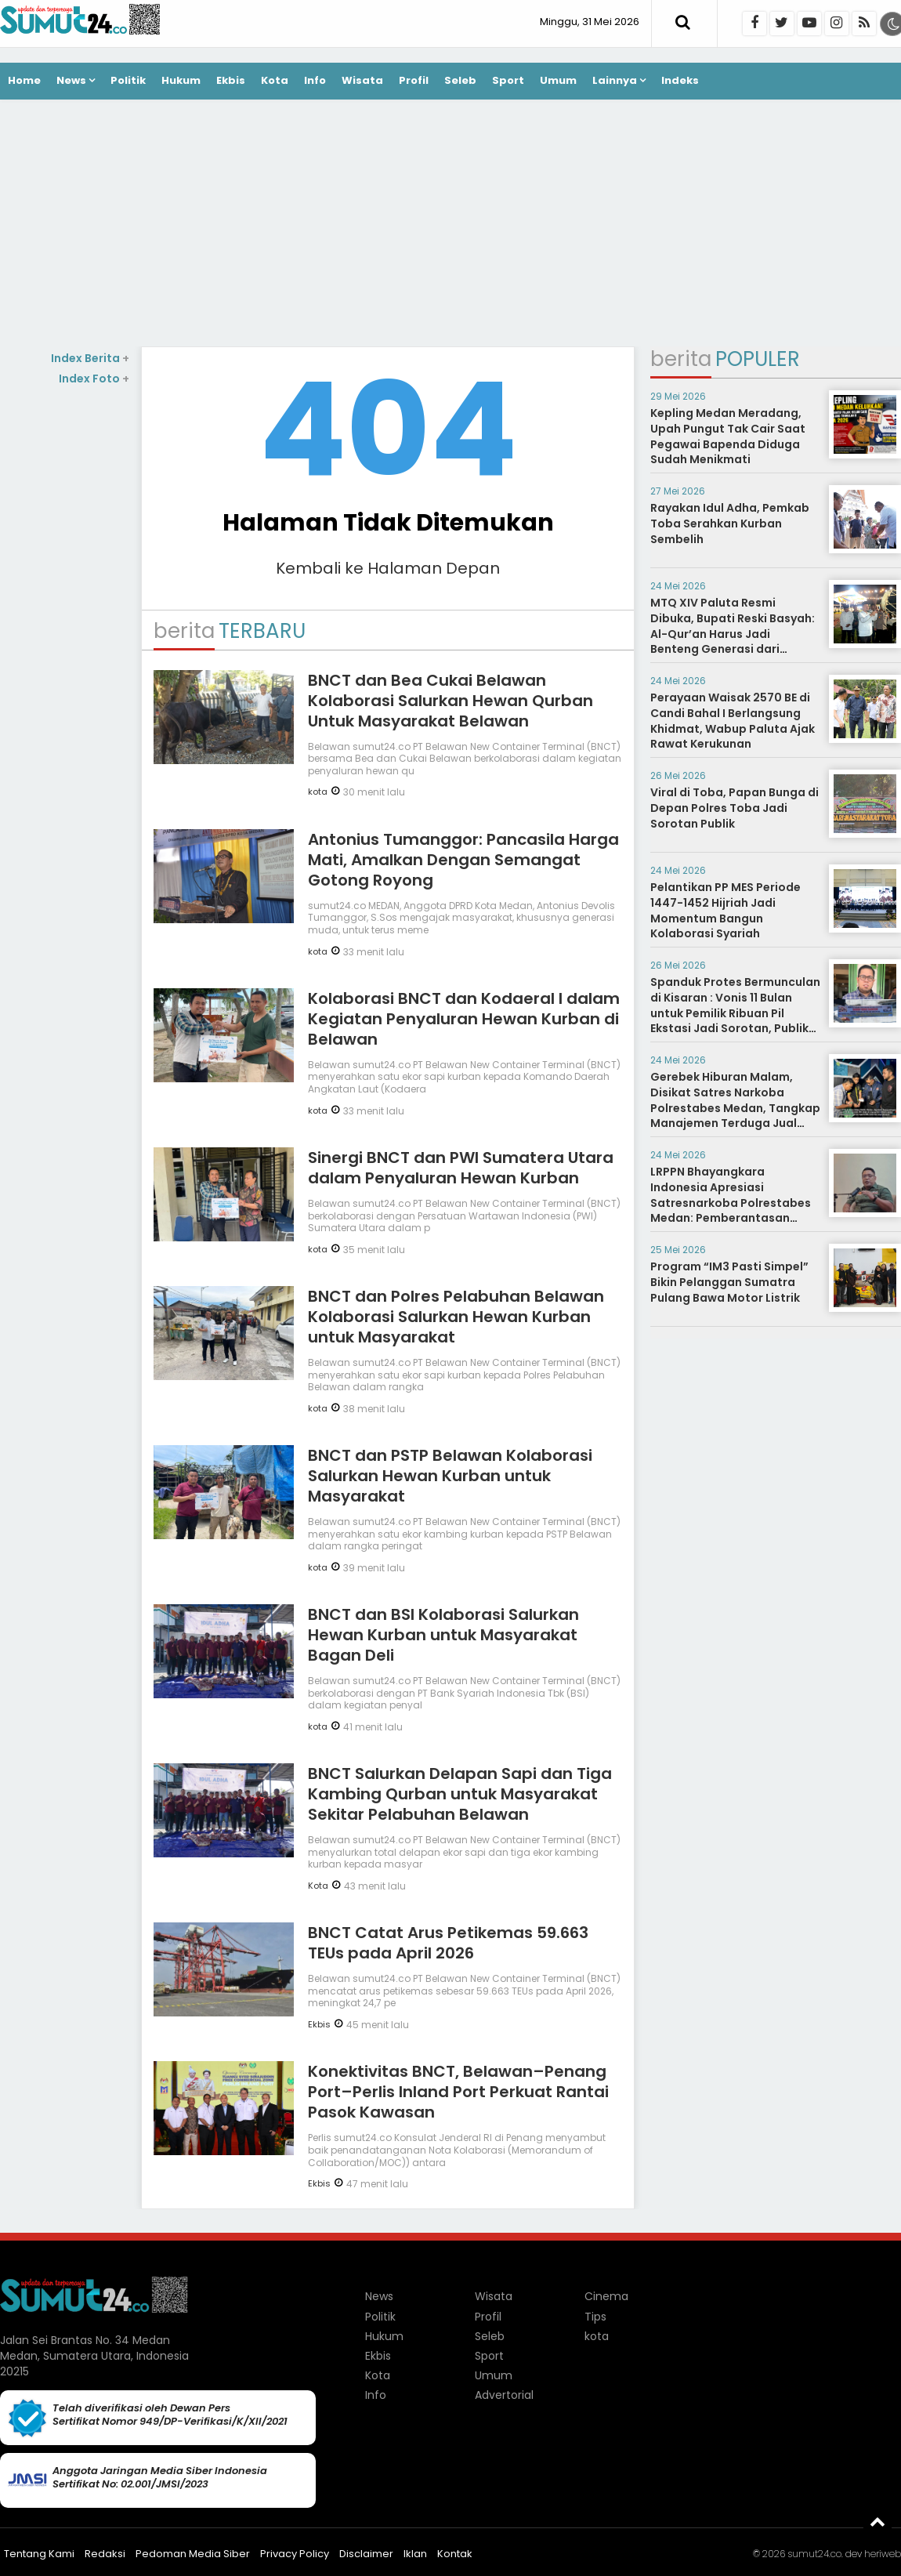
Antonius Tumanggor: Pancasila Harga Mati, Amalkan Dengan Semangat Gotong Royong (463, 859)
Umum (558, 80)
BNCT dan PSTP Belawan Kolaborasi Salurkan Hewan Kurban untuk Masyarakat (450, 1475)
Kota (274, 80)
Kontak (454, 2553)
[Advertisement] (450, 225)
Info (315, 80)
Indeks (680, 80)
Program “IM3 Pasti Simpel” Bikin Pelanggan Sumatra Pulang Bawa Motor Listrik (729, 1282)
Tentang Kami (39, 2553)
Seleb (460, 80)
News (71, 80)
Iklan (415, 2553)
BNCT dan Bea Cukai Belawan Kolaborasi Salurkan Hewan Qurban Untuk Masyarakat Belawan (450, 700)
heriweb (882, 2553)
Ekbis (230, 80)
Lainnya (614, 80)
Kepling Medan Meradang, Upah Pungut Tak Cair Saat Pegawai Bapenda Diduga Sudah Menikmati (727, 436)
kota (317, 791)
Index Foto (94, 378)
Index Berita (90, 358)
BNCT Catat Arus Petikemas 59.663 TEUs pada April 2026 (448, 1943)
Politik (128, 80)
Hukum (181, 80)
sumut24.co (814, 2553)
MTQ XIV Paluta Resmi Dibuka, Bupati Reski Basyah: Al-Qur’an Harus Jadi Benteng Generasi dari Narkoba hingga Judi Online (732, 633)
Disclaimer (366, 2553)
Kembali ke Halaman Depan (388, 568)
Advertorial (504, 2395)
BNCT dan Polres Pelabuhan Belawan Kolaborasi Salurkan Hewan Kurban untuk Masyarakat (456, 1316)
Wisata (362, 80)
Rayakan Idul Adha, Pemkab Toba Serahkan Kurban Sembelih (729, 523)
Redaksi (105, 2553)
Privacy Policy (294, 2553)
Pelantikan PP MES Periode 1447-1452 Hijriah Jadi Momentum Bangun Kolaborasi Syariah (725, 910)
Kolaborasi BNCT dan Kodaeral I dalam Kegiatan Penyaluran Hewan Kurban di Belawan (464, 1018)
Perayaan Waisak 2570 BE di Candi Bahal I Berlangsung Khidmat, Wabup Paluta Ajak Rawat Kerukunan (732, 721)
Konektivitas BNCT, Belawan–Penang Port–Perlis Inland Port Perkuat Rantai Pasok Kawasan (458, 2091)
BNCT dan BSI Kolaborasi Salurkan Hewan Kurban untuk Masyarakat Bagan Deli (443, 1634)
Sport (508, 80)
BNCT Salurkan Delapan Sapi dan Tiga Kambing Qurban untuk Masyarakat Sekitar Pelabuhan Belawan (460, 1794)
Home (24, 80)
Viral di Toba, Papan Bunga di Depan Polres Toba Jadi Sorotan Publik (734, 807)
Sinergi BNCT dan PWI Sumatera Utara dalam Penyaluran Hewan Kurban (460, 1168)
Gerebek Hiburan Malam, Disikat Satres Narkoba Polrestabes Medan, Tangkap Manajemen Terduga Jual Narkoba (735, 1107)
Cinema (606, 2296)
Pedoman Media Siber (193, 2553)
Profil (414, 80)
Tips (595, 2316)
